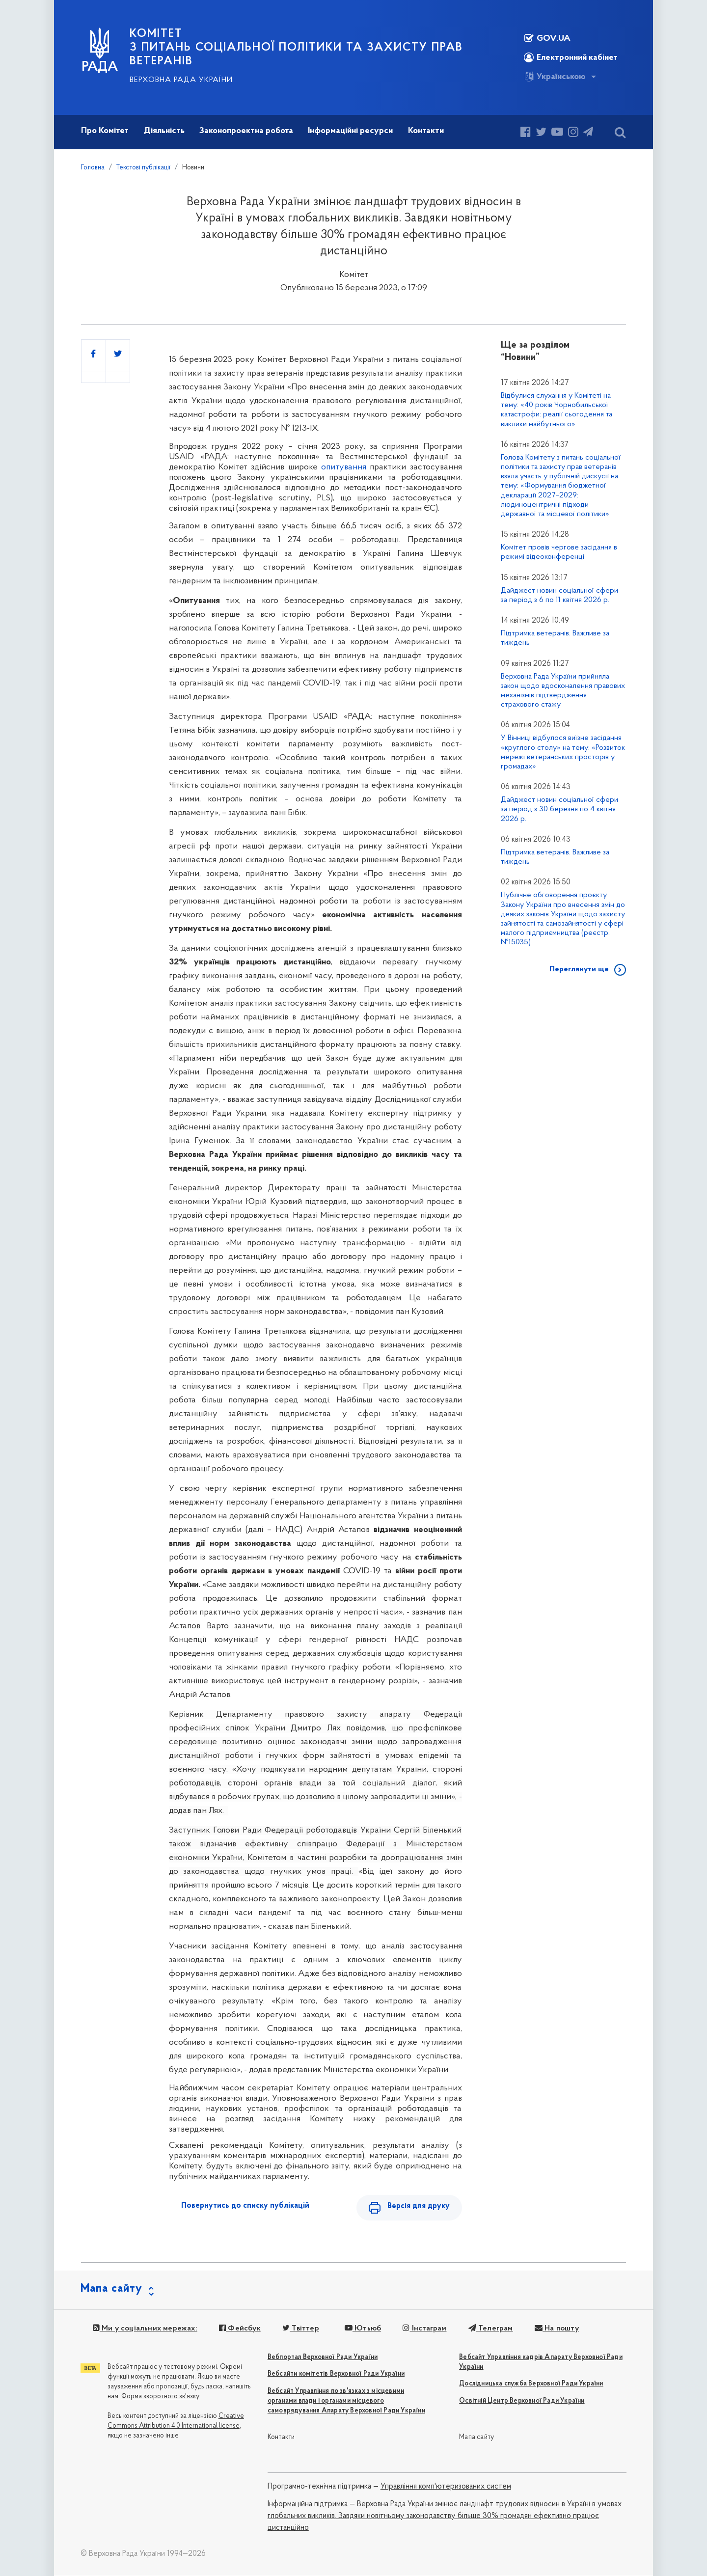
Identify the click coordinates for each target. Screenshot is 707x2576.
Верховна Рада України (181, 80)
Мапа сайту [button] (111, 2289)
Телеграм (490, 2328)
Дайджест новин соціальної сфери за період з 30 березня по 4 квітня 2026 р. (559, 809)
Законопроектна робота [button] (246, 131)
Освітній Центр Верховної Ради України (521, 2401)
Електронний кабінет (571, 57)
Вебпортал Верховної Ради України (323, 2357)
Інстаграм (424, 2328)
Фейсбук (240, 2328)
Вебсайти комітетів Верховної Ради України (336, 2374)
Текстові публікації (143, 167)
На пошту (556, 2328)
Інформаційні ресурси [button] (350, 131)
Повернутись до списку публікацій (245, 2206)
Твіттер (300, 2328)
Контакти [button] (426, 131)
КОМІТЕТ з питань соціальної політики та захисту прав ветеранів (296, 47)
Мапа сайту (476, 2437)
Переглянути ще (579, 969)
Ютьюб (362, 2328)
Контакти (281, 2437)
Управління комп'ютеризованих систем (446, 2487)
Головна (93, 167)
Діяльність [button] (164, 131)
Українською (555, 77)
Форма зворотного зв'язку (160, 2397)
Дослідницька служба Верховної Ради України (531, 2384)
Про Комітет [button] (105, 131)
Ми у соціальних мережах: (144, 2328)
